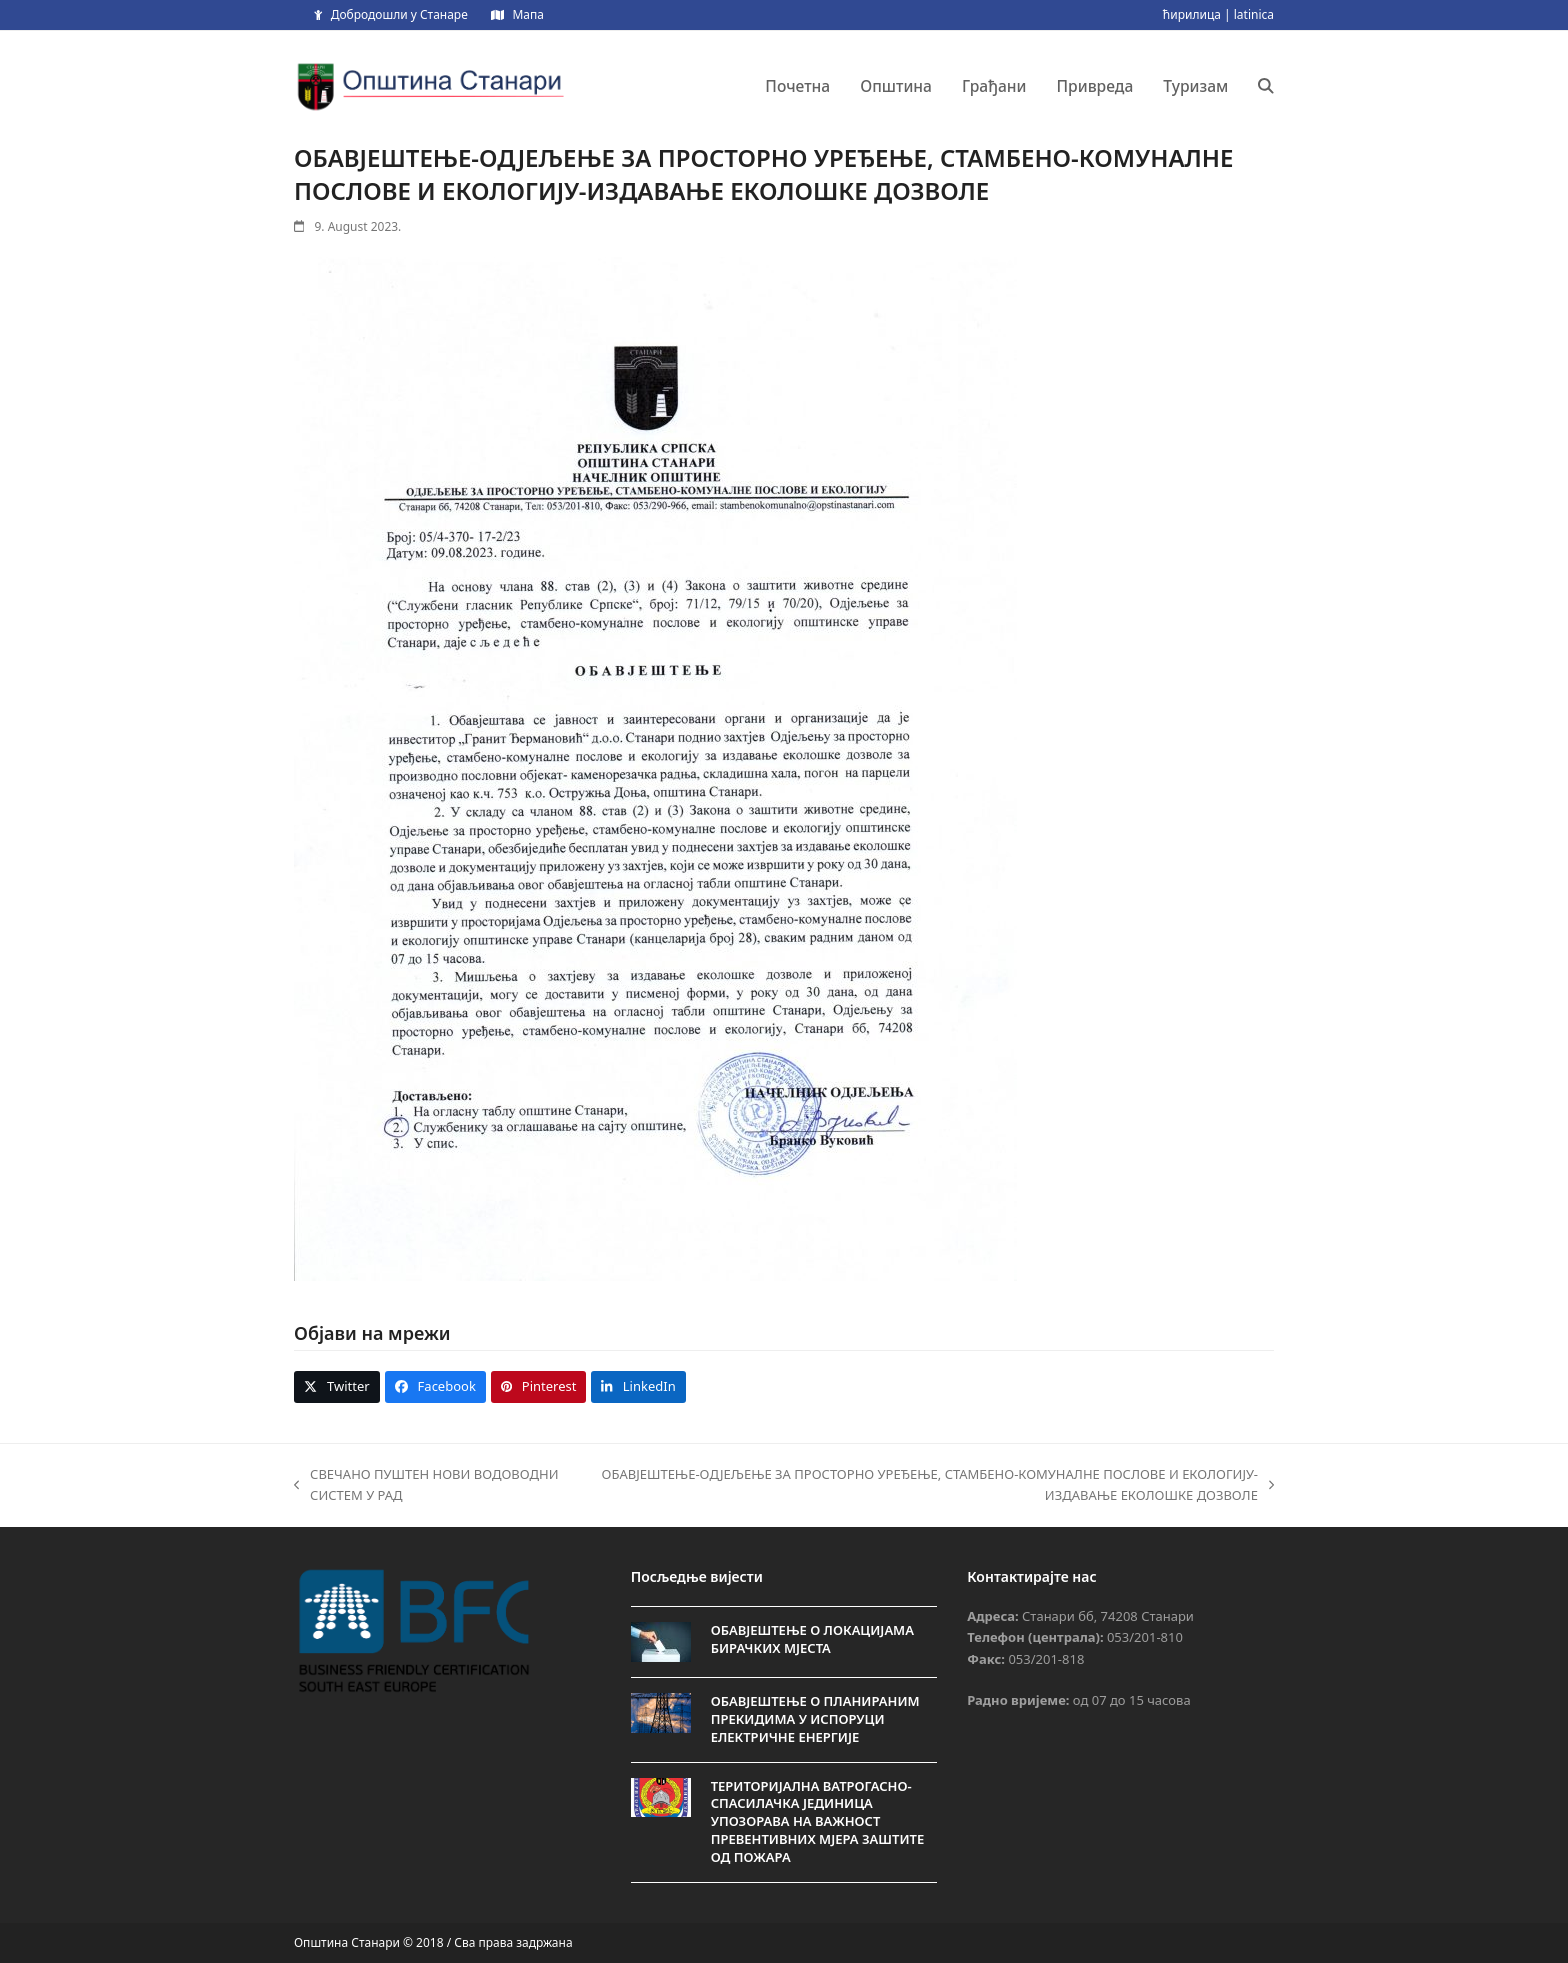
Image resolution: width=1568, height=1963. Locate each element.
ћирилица (1192, 14)
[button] (1266, 86)
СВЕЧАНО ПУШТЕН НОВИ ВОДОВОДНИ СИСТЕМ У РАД (426, 1486)
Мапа (527, 14)
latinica (1254, 14)
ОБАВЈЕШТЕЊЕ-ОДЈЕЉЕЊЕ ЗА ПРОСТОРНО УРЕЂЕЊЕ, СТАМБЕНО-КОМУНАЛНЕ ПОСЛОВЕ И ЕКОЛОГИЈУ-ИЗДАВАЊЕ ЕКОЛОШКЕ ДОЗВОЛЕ (933, 1486)
